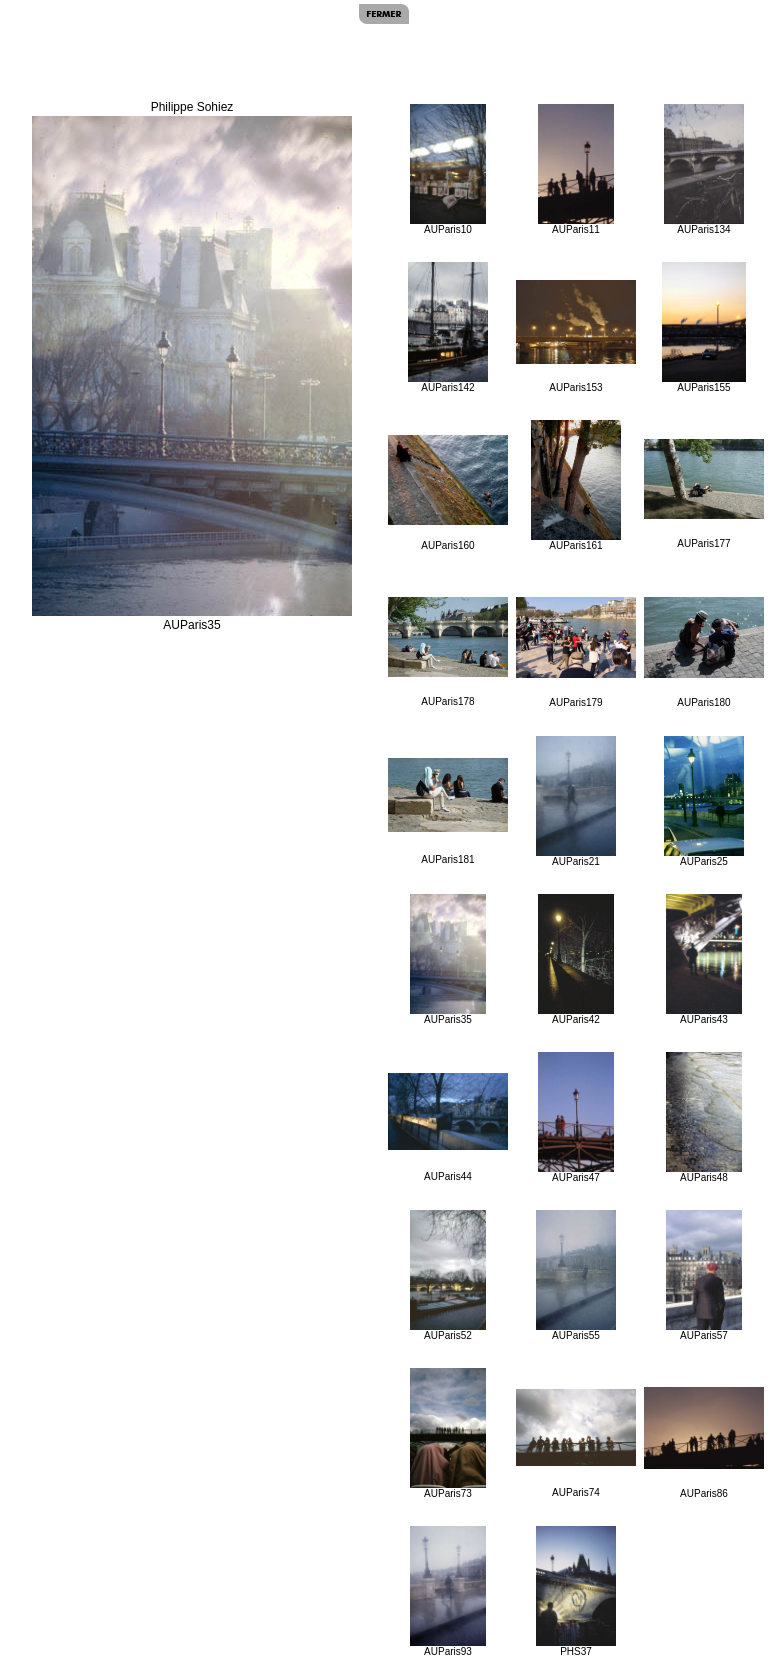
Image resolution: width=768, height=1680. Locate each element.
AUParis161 (576, 485)
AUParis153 (576, 336)
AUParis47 (576, 1117)
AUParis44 (448, 1127)
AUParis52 (448, 1275)
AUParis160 (448, 493)
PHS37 (575, 1591)
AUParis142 (447, 327)
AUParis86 (704, 1443)
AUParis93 (448, 1591)
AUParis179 (576, 652)
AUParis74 (576, 1443)
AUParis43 (704, 959)
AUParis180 (704, 652)
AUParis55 (575, 1275)
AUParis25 (704, 801)
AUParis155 (704, 327)
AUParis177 (704, 494)
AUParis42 (576, 959)
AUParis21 (575, 801)
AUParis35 (448, 959)
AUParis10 (448, 169)
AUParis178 (448, 652)
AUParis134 (703, 169)
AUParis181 (448, 811)
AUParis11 (576, 169)
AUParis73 (448, 1433)
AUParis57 (704, 1275)
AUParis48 (704, 1117)
